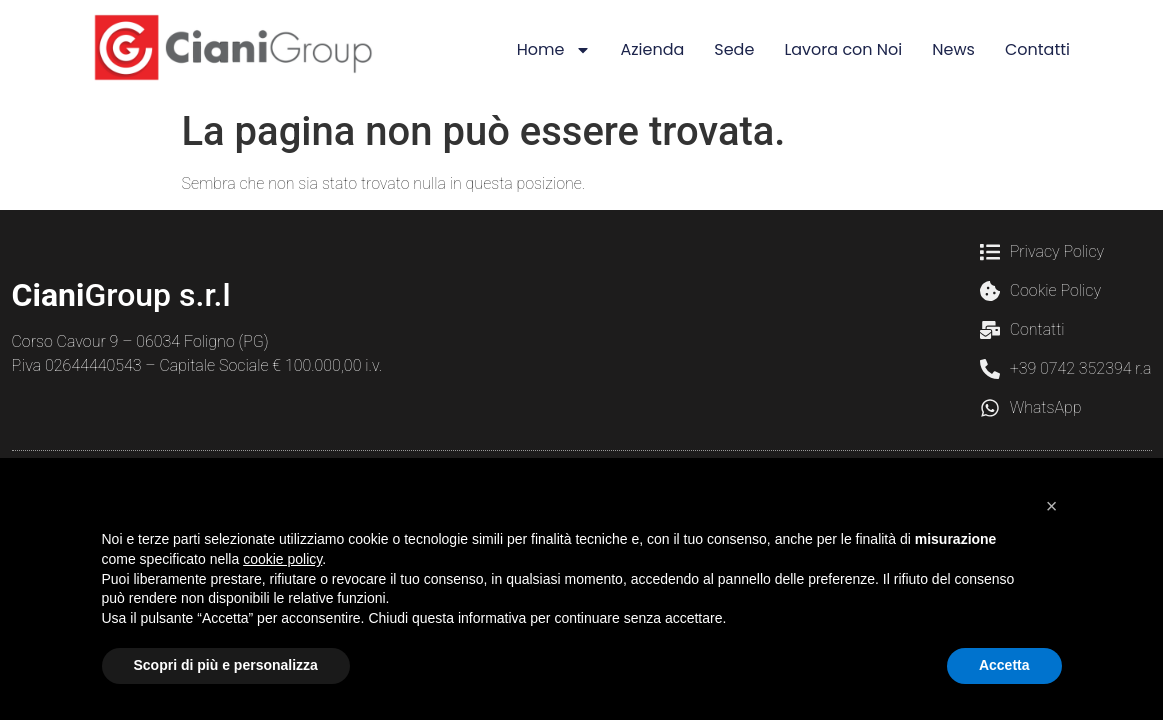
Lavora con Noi (843, 49)
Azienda (653, 49)
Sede (734, 49)
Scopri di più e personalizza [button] (226, 665)
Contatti (1037, 49)
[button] (1052, 506)
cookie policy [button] (282, 559)
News (953, 49)
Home (554, 50)
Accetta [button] (1004, 665)
